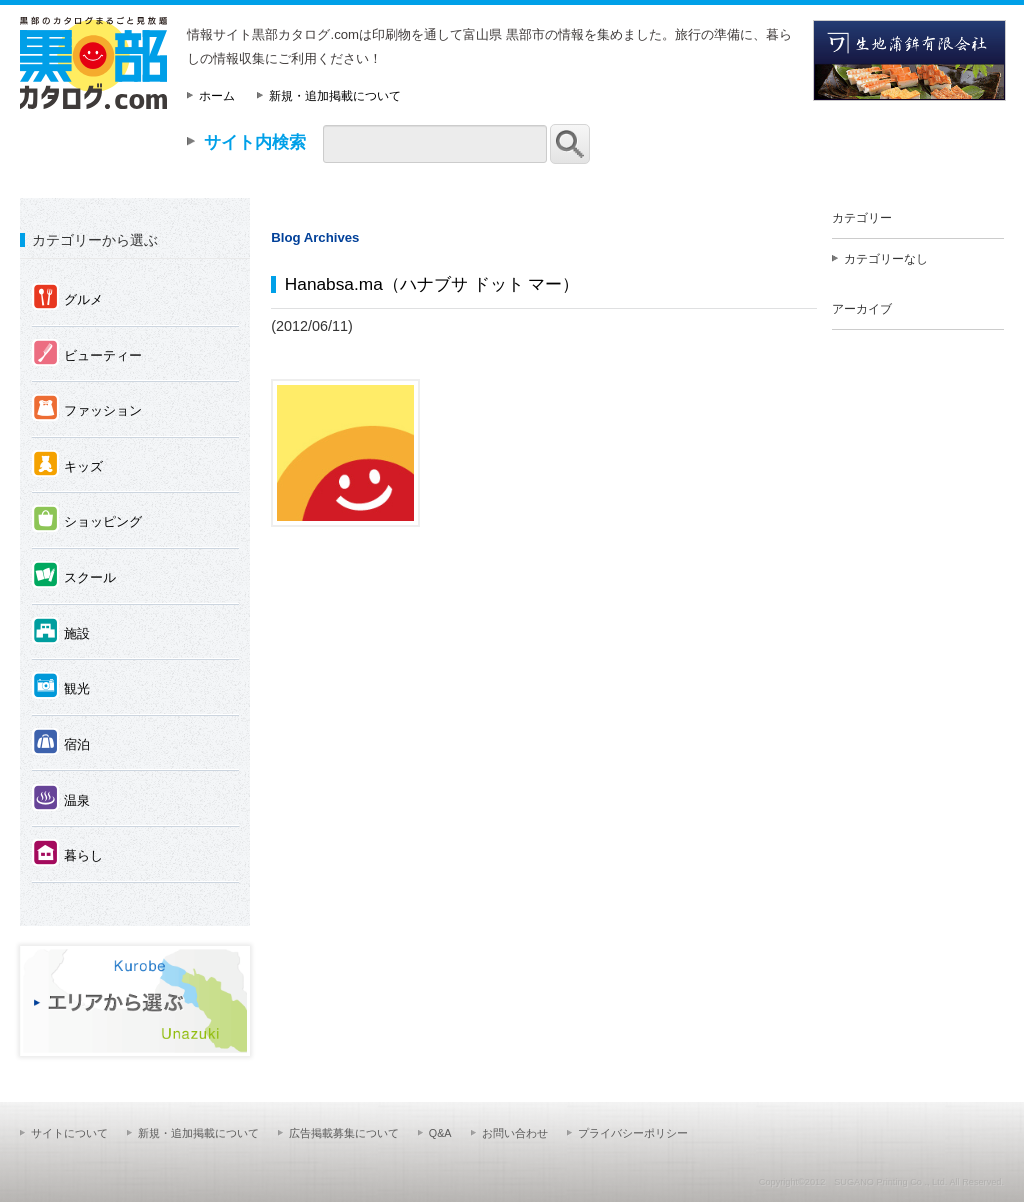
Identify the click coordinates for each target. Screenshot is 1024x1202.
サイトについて (69, 1133)
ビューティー (87, 354)
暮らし (67, 854)
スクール (74, 576)
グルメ (67, 298)
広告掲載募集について (344, 1133)
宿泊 (61, 743)
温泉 (61, 799)
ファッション (87, 409)
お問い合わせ (515, 1133)
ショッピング (87, 520)
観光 (61, 687)
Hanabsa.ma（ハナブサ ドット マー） (432, 284)
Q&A (440, 1133)
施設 (61, 632)
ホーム (217, 96)
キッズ (67, 465)
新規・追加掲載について (335, 96)
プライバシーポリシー (633, 1133)
